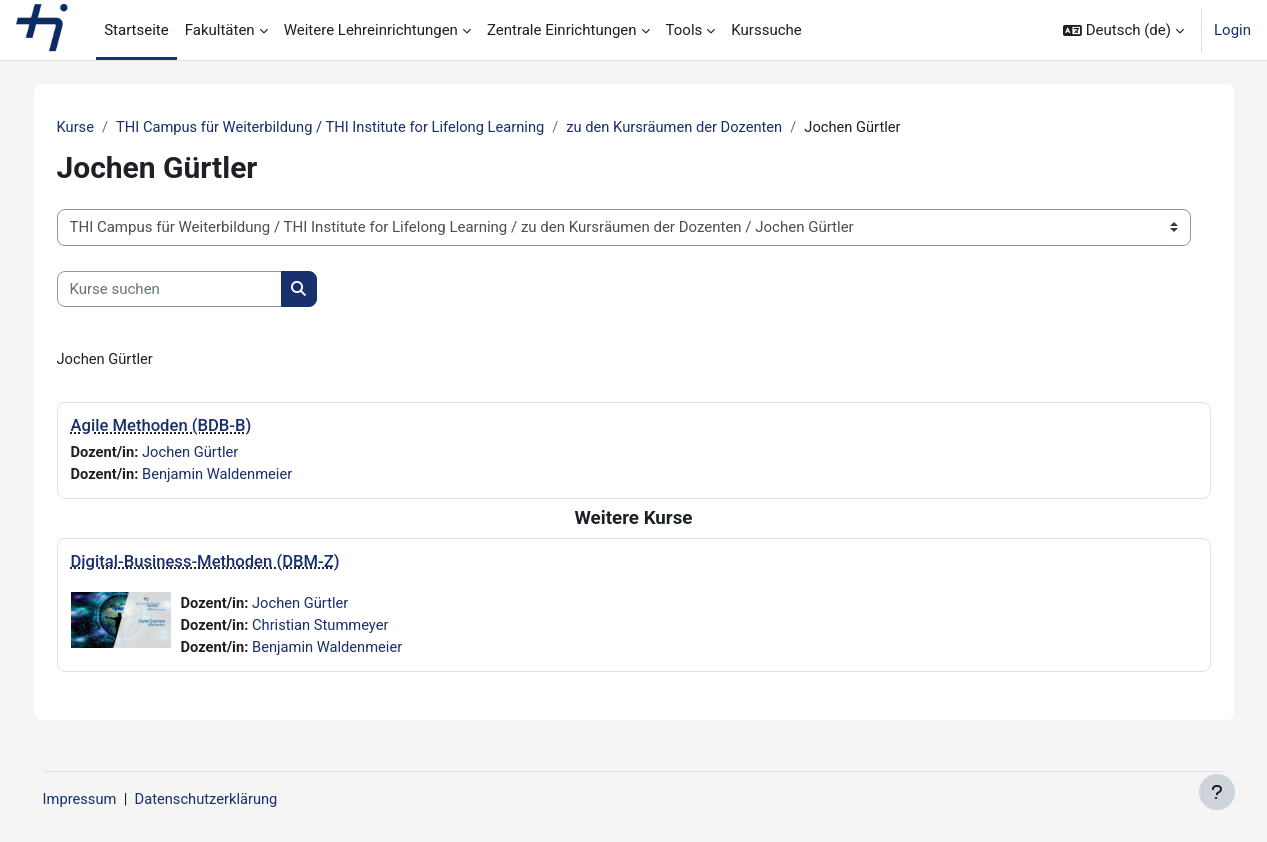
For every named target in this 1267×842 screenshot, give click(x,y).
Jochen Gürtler (207, 453)
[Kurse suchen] (183, 289)
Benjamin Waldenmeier (235, 475)
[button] (1123, 30)
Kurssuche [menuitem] (766, 30)
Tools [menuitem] (684, 30)
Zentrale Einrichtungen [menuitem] (562, 30)
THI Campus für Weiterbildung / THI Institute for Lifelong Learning (351, 127)
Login (1232, 30)
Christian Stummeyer (338, 627)
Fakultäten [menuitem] (220, 30)
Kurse (90, 127)
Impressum (108, 799)
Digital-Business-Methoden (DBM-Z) (219, 562)
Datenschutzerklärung (238, 799)
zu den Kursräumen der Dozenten (702, 127)
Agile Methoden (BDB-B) (175, 426)
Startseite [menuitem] (136, 30)
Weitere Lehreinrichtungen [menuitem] (371, 30)
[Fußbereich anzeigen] (1217, 792)
